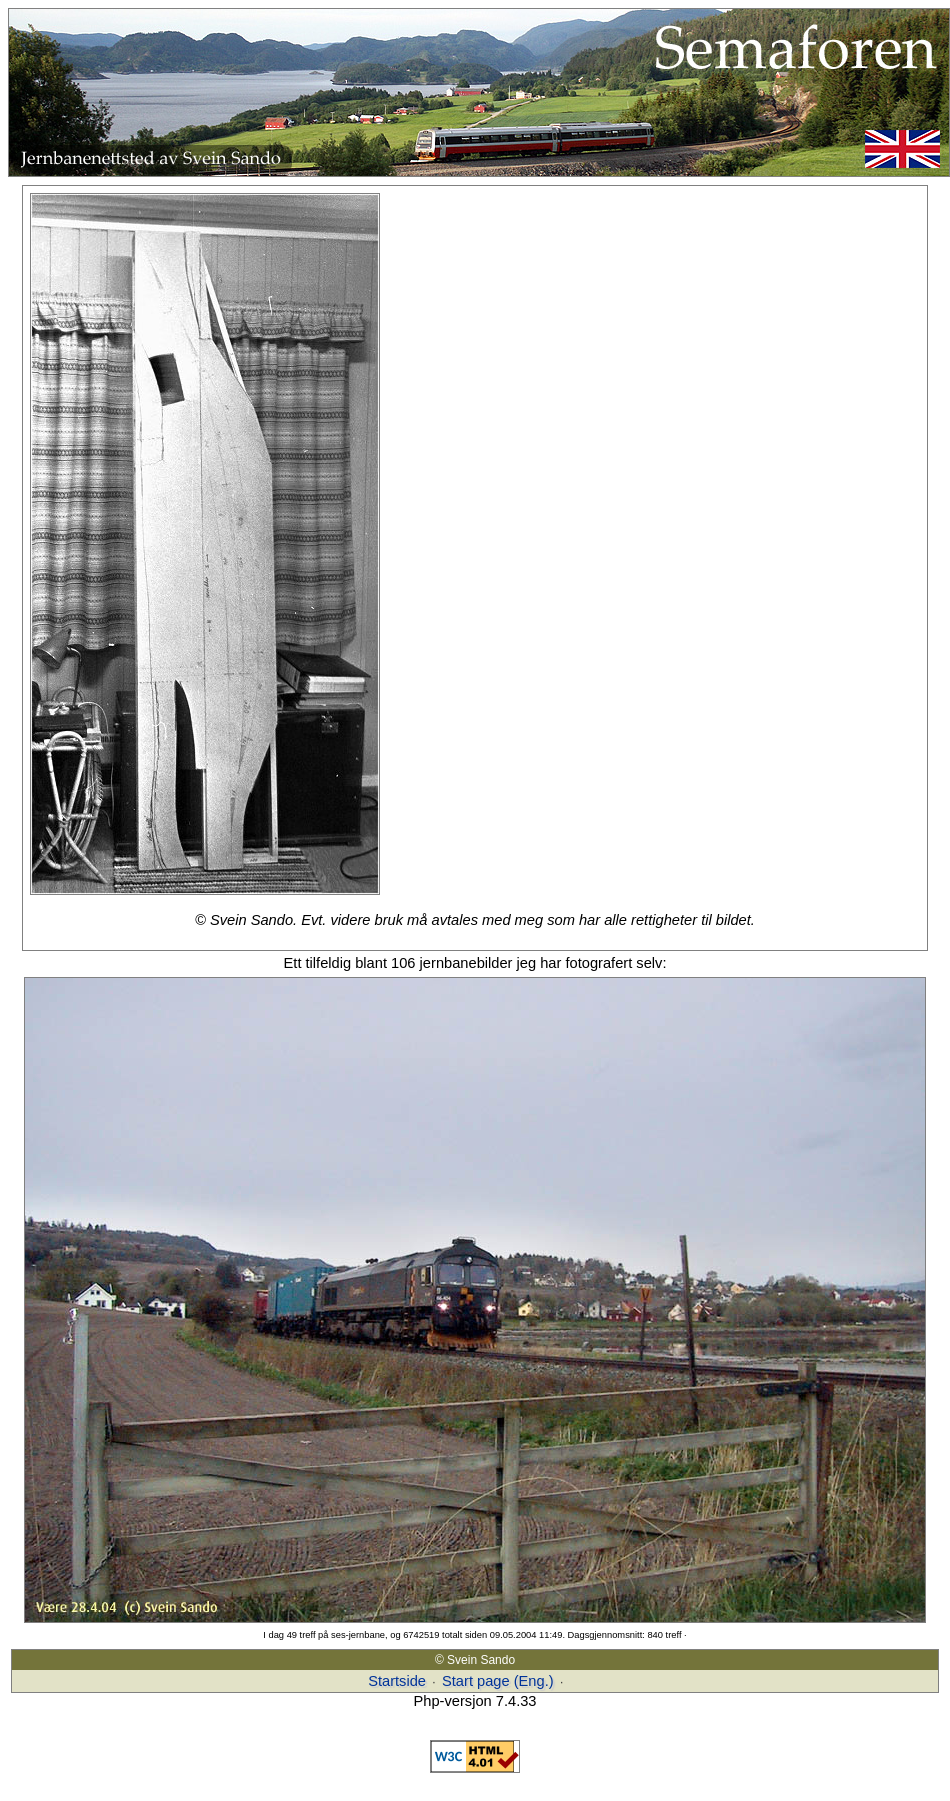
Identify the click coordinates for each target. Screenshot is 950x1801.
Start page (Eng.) (498, 1681)
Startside (397, 1681)
